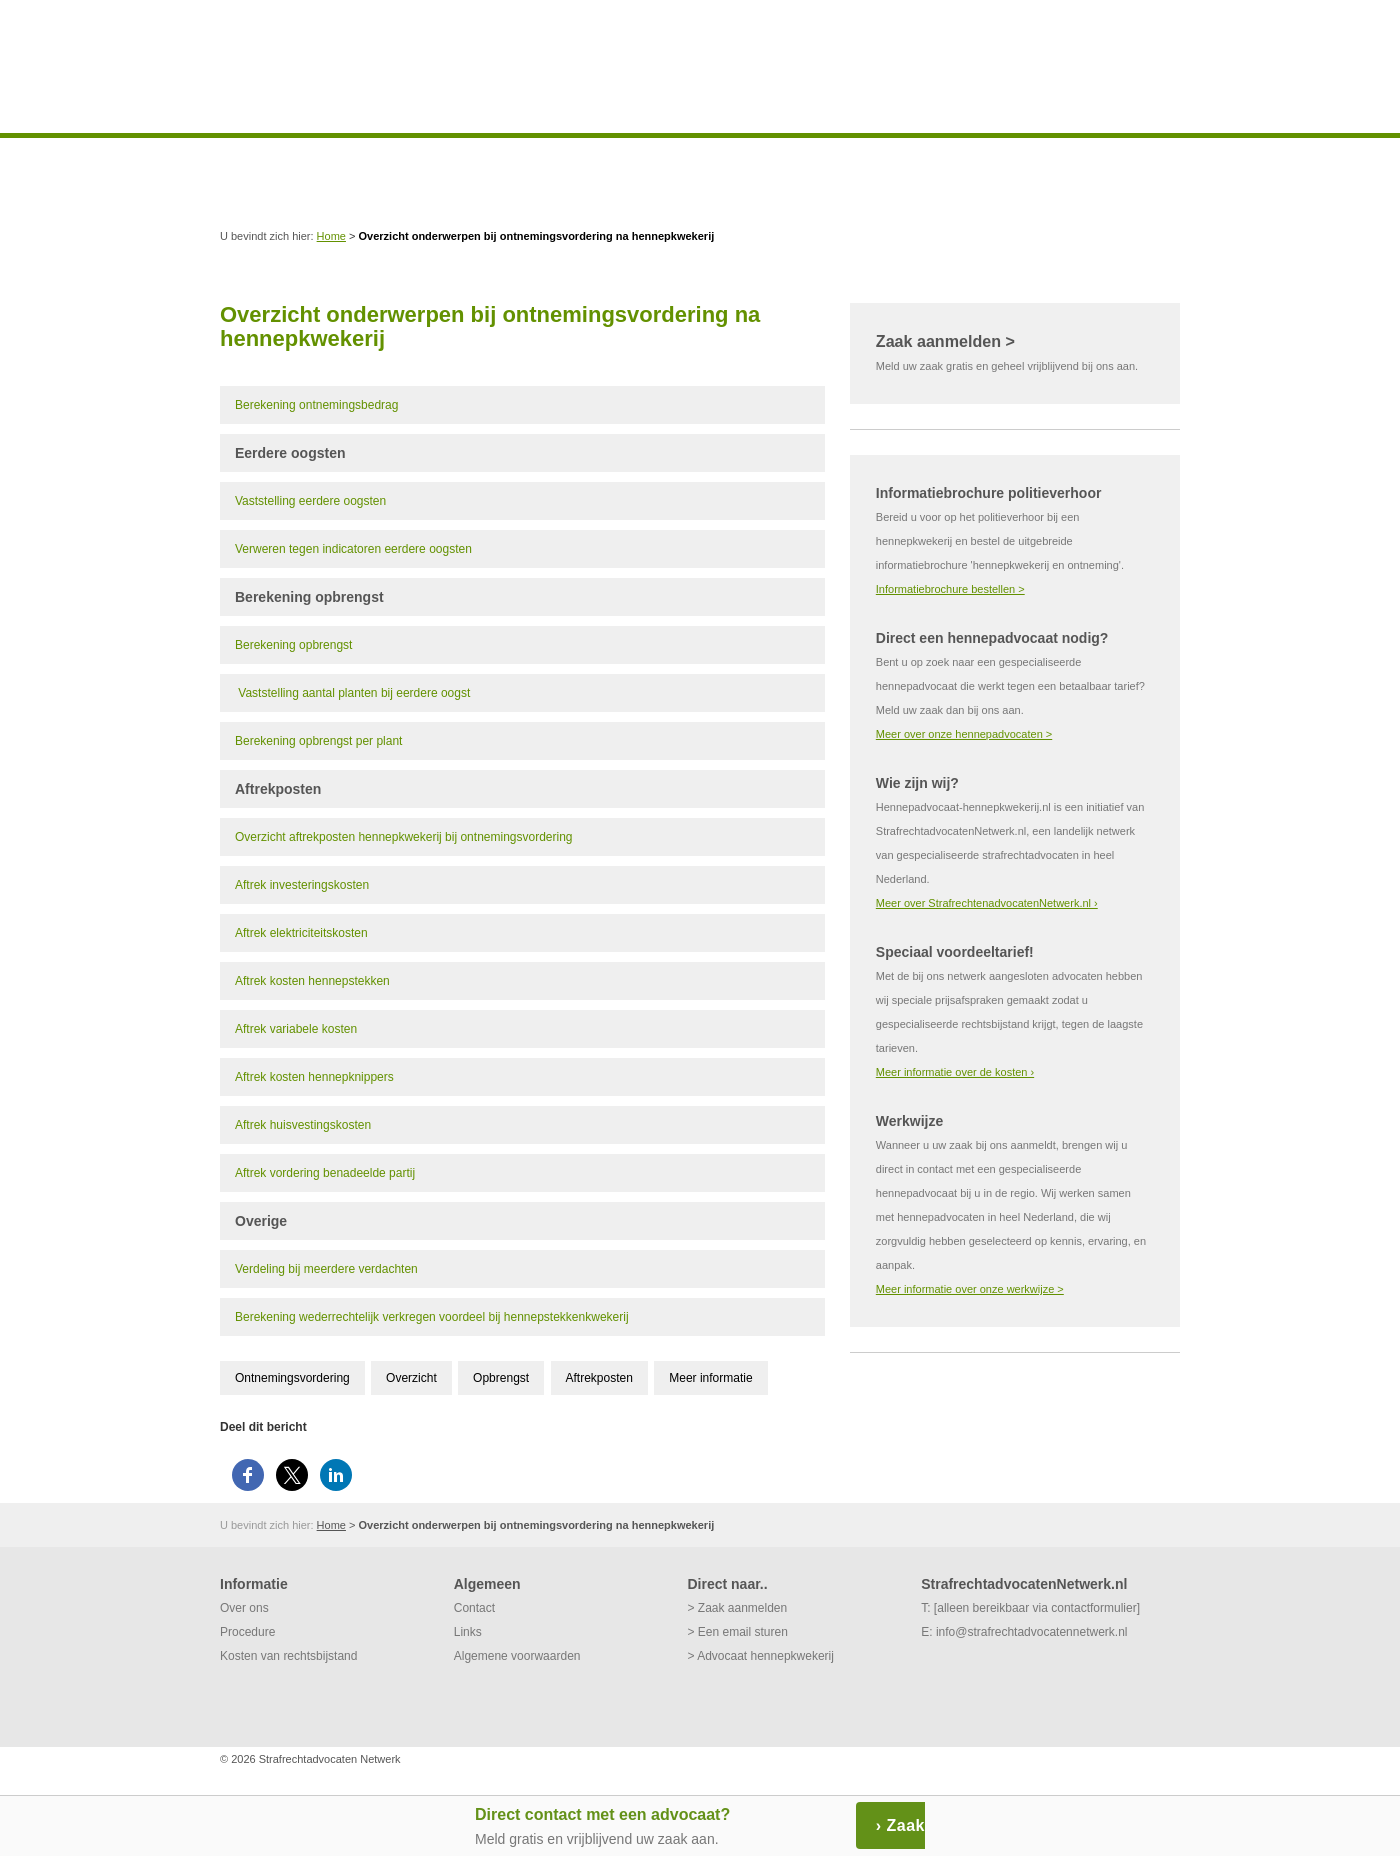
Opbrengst (501, 1378)
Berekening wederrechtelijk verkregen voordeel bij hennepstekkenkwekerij (432, 1317)
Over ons (244, 1608)
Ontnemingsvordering (292, 1378)
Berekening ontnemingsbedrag (316, 405)
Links (468, 1632)
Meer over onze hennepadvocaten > (964, 734)
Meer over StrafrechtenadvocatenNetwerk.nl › (987, 903)
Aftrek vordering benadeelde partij (325, 1173)
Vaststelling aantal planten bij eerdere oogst (354, 693)
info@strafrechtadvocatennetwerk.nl (1032, 1632)
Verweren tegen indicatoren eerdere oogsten (353, 549)
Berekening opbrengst (293, 645)
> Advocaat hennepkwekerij (760, 1656)
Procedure (247, 1632)
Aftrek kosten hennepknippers (314, 1077)
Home (331, 236)
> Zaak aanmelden (737, 1608)
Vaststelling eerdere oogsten (310, 501)
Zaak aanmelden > (945, 341)
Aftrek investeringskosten (302, 885)
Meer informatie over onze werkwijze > (970, 1289)
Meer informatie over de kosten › (955, 1072)
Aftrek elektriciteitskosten (301, 933)
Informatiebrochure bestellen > (950, 589)
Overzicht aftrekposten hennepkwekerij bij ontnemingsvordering (404, 837)
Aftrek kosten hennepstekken (312, 981)
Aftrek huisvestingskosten (303, 1125)
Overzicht (411, 1378)
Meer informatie (710, 1378)
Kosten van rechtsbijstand (288, 1656)
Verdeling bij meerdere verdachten (326, 1269)
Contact (474, 1608)
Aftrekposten (599, 1378)
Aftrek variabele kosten (296, 1029)
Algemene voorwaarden (517, 1656)
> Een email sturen (737, 1632)
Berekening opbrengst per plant (318, 741)
